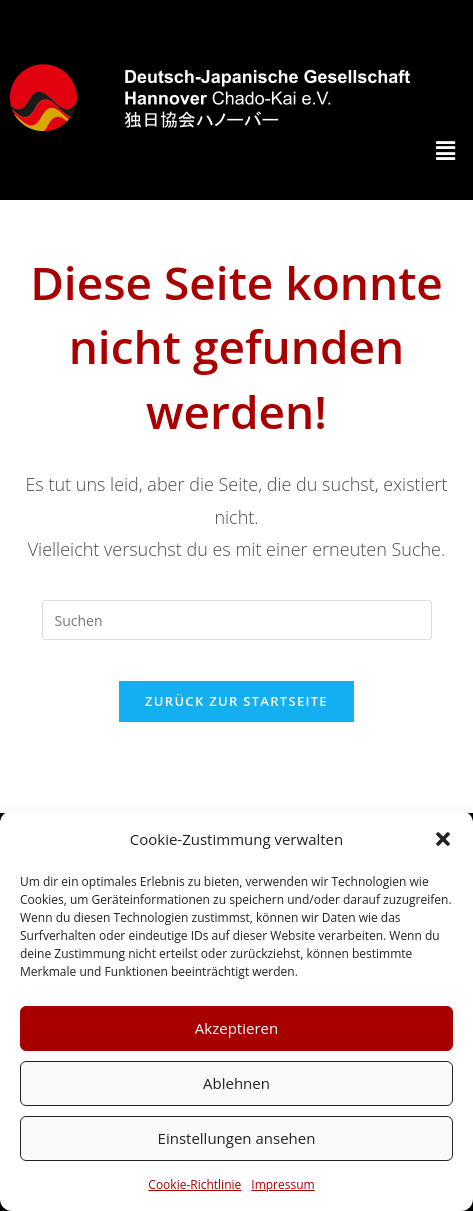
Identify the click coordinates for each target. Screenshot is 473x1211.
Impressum (282, 1184)
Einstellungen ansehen (237, 1138)
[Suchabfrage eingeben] (237, 620)
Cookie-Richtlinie (194, 1184)
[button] (443, 839)
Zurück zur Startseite (236, 701)
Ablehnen (236, 1083)
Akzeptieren (236, 1028)
